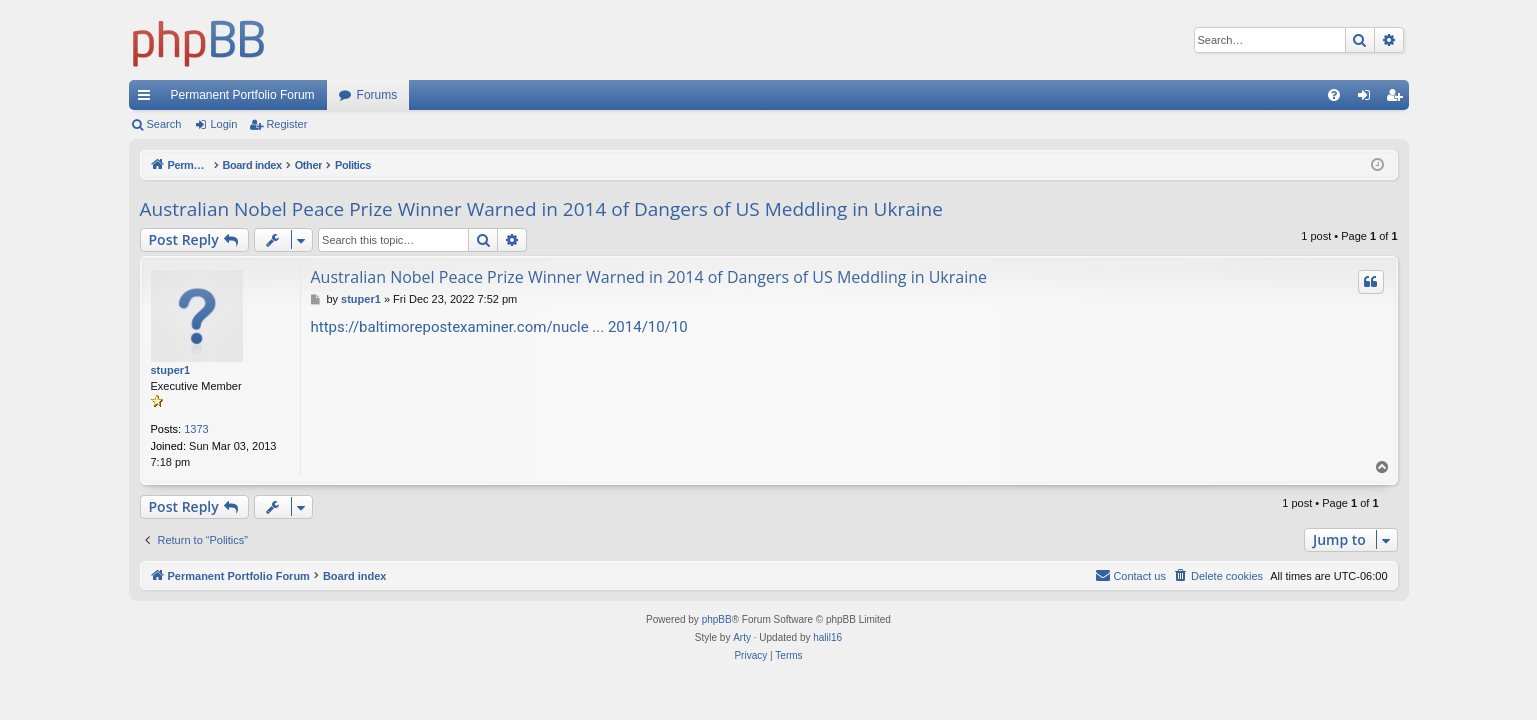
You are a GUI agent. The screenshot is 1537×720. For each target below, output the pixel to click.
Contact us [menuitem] (1130, 575)
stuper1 (171, 370)
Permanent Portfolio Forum (243, 95)
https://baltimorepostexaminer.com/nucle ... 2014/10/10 (499, 327)
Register (286, 124)
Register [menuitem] (1397, 99)
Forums (377, 95)
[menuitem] (1334, 95)
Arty (742, 637)
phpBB (717, 619)
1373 (196, 429)
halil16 (827, 637)
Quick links (148, 99)
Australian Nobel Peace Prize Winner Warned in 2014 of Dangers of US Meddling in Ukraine (541, 209)
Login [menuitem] (1367, 99)
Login (223, 124)
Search (164, 124)
